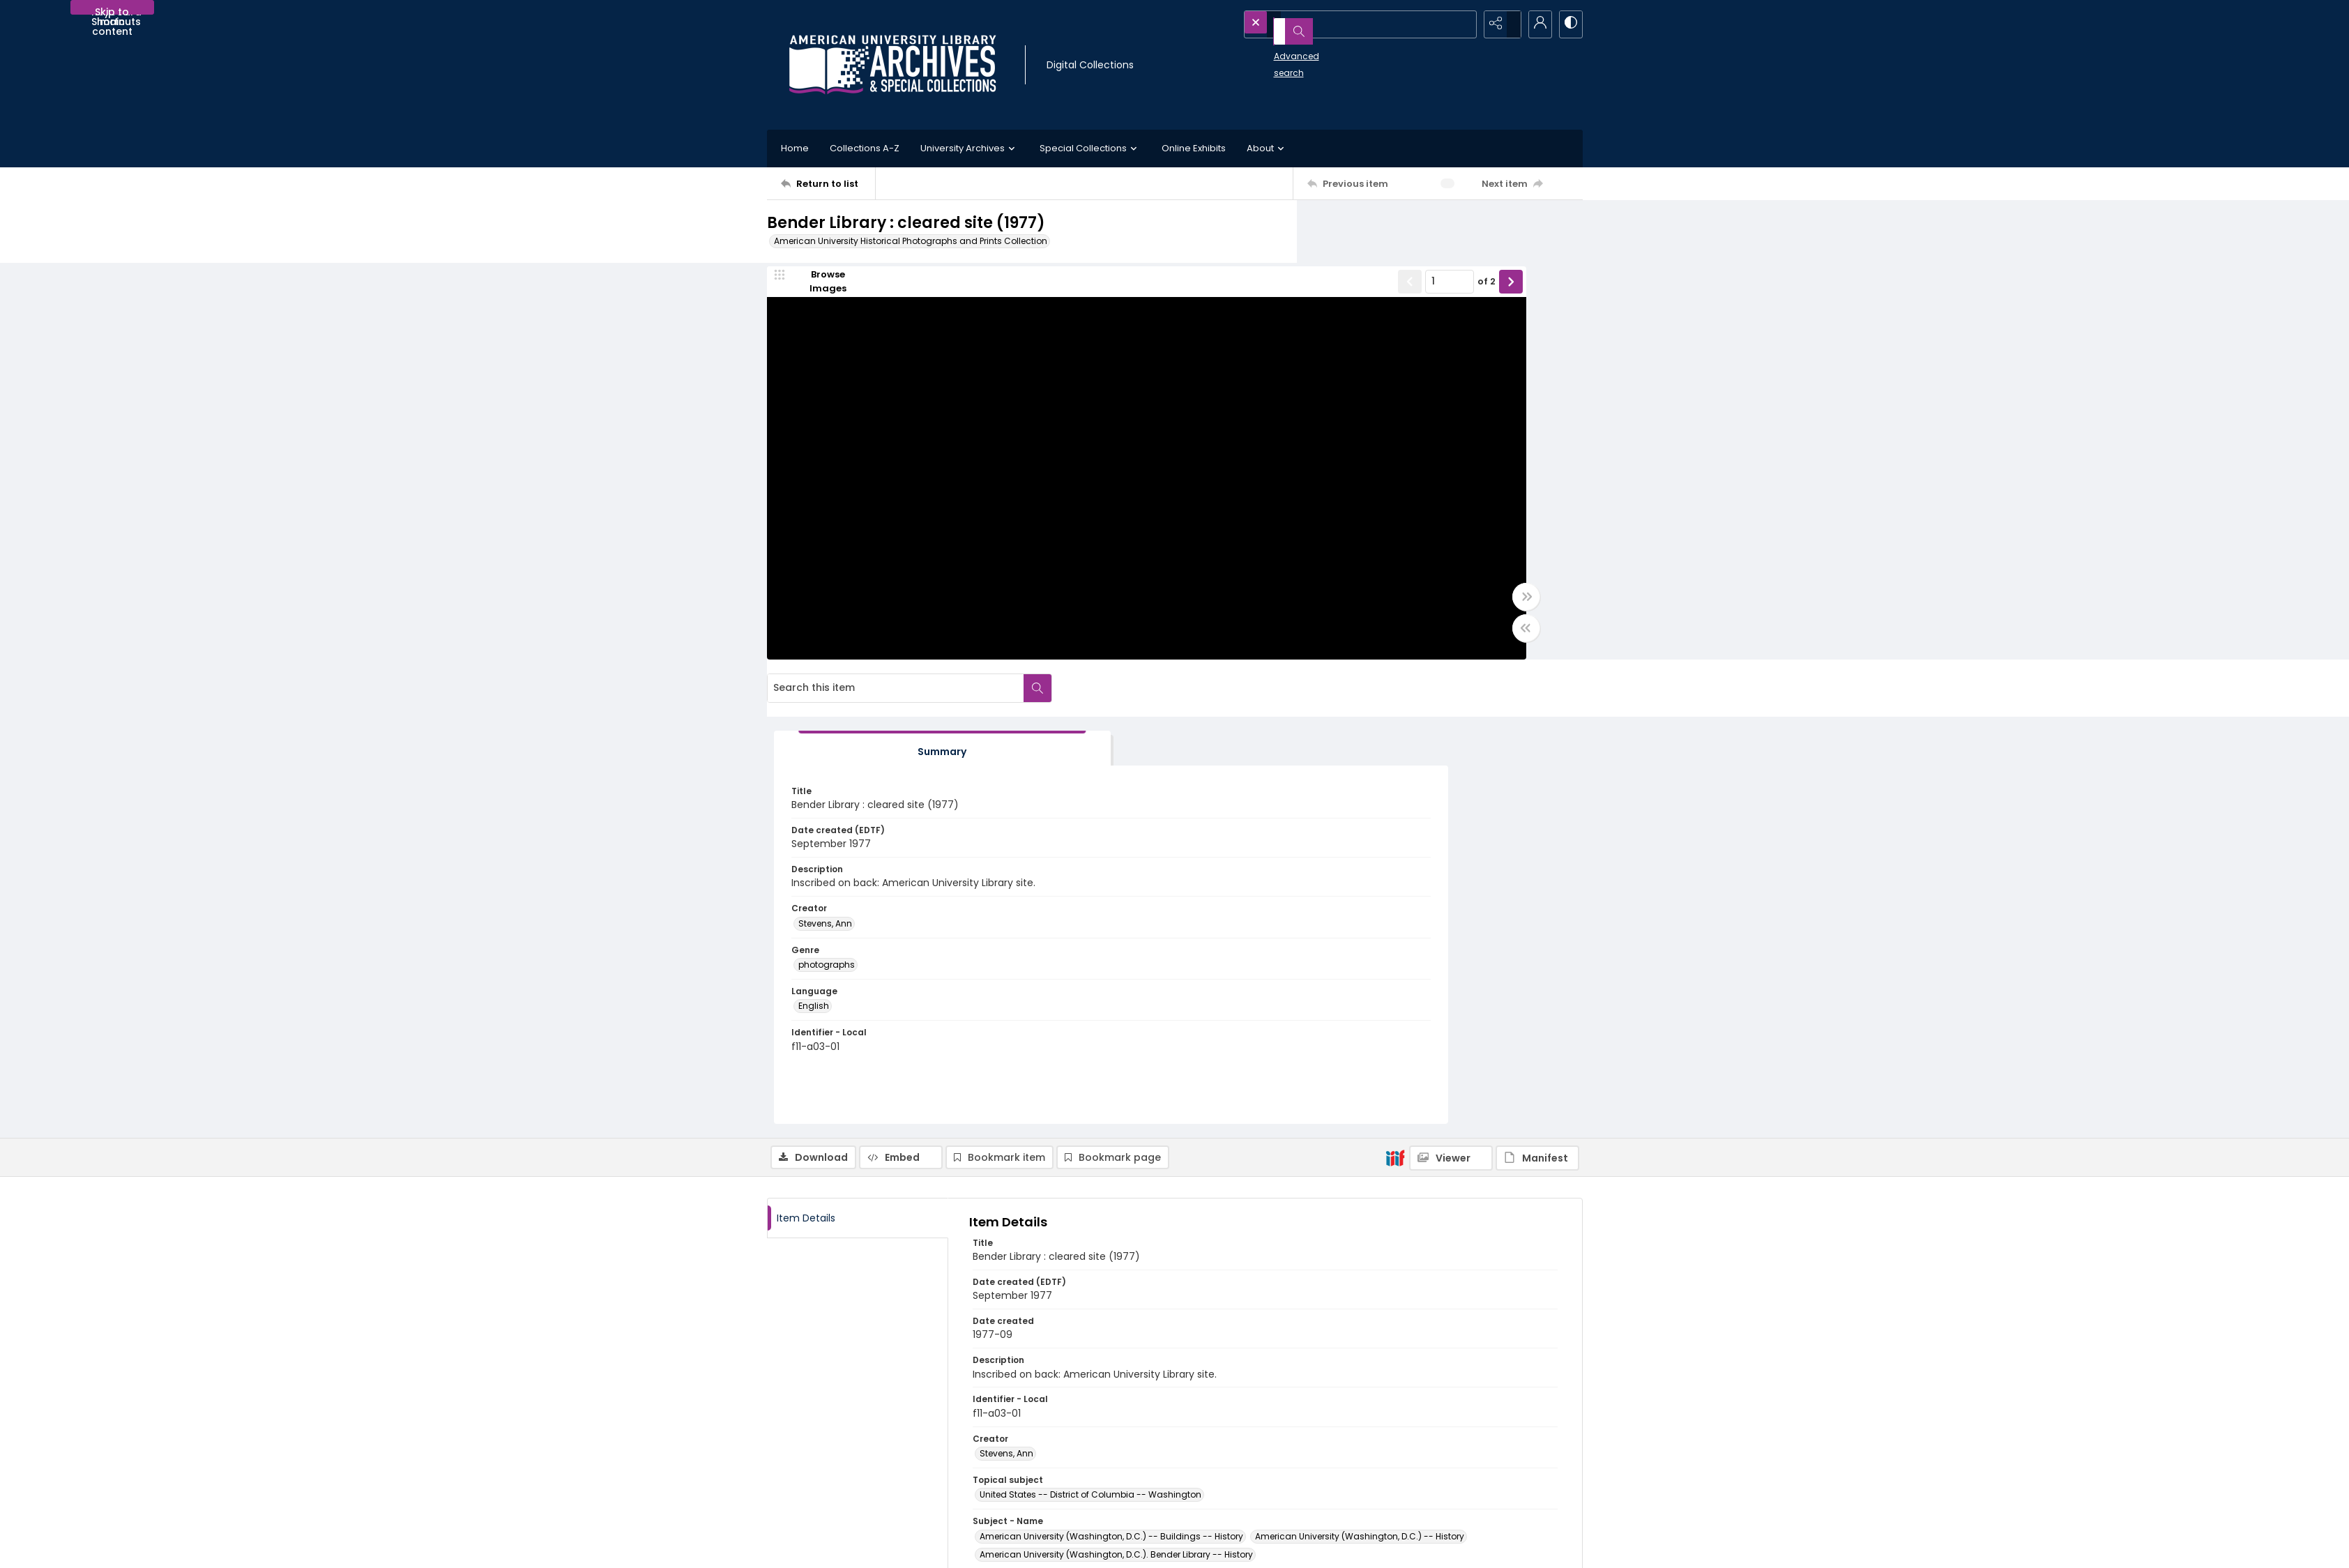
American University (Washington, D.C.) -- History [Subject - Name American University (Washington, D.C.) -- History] (1359, 1083)
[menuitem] (808, 1548)
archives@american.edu (1038, 1496)
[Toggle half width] (1311, 639)
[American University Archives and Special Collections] (851, 1435)
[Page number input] (1234, 292)
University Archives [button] (969, 148)
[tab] (1384, 294)
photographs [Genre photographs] (1370, 523)
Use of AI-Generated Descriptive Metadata (1278, 1480)
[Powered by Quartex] (1510, 1549)
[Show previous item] (1194, 292)
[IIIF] (1395, 703)
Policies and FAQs (1226, 1446)
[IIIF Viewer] (1451, 704)
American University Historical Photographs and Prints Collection (910, 241)
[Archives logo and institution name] (892, 65)
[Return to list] (828, 183)
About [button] (1267, 148)
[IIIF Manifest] (1537, 704)
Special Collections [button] (1090, 148)
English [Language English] (1357, 564)
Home (795, 148)
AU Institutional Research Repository (1468, 1453)
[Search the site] (1332, 24)
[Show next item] (1295, 292)
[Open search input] (1464, 24)
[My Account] (1534, 24)
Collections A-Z (864, 148)
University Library (1427, 1436)
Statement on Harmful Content (1254, 1463)
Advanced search (1280, 49)
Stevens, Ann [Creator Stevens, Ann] (1369, 481)
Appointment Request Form (1042, 1480)
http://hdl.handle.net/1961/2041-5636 (1063, 1314)
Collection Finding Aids (1238, 1430)
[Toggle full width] (1311, 607)
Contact (808, 1549)
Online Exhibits (1194, 148)
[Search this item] (1426, 229)
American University (1434, 1419)
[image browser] (819, 292)
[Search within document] (1568, 229)
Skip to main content (112, 10)
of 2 (1271, 292)
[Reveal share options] (1499, 24)
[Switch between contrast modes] (1569, 24)
